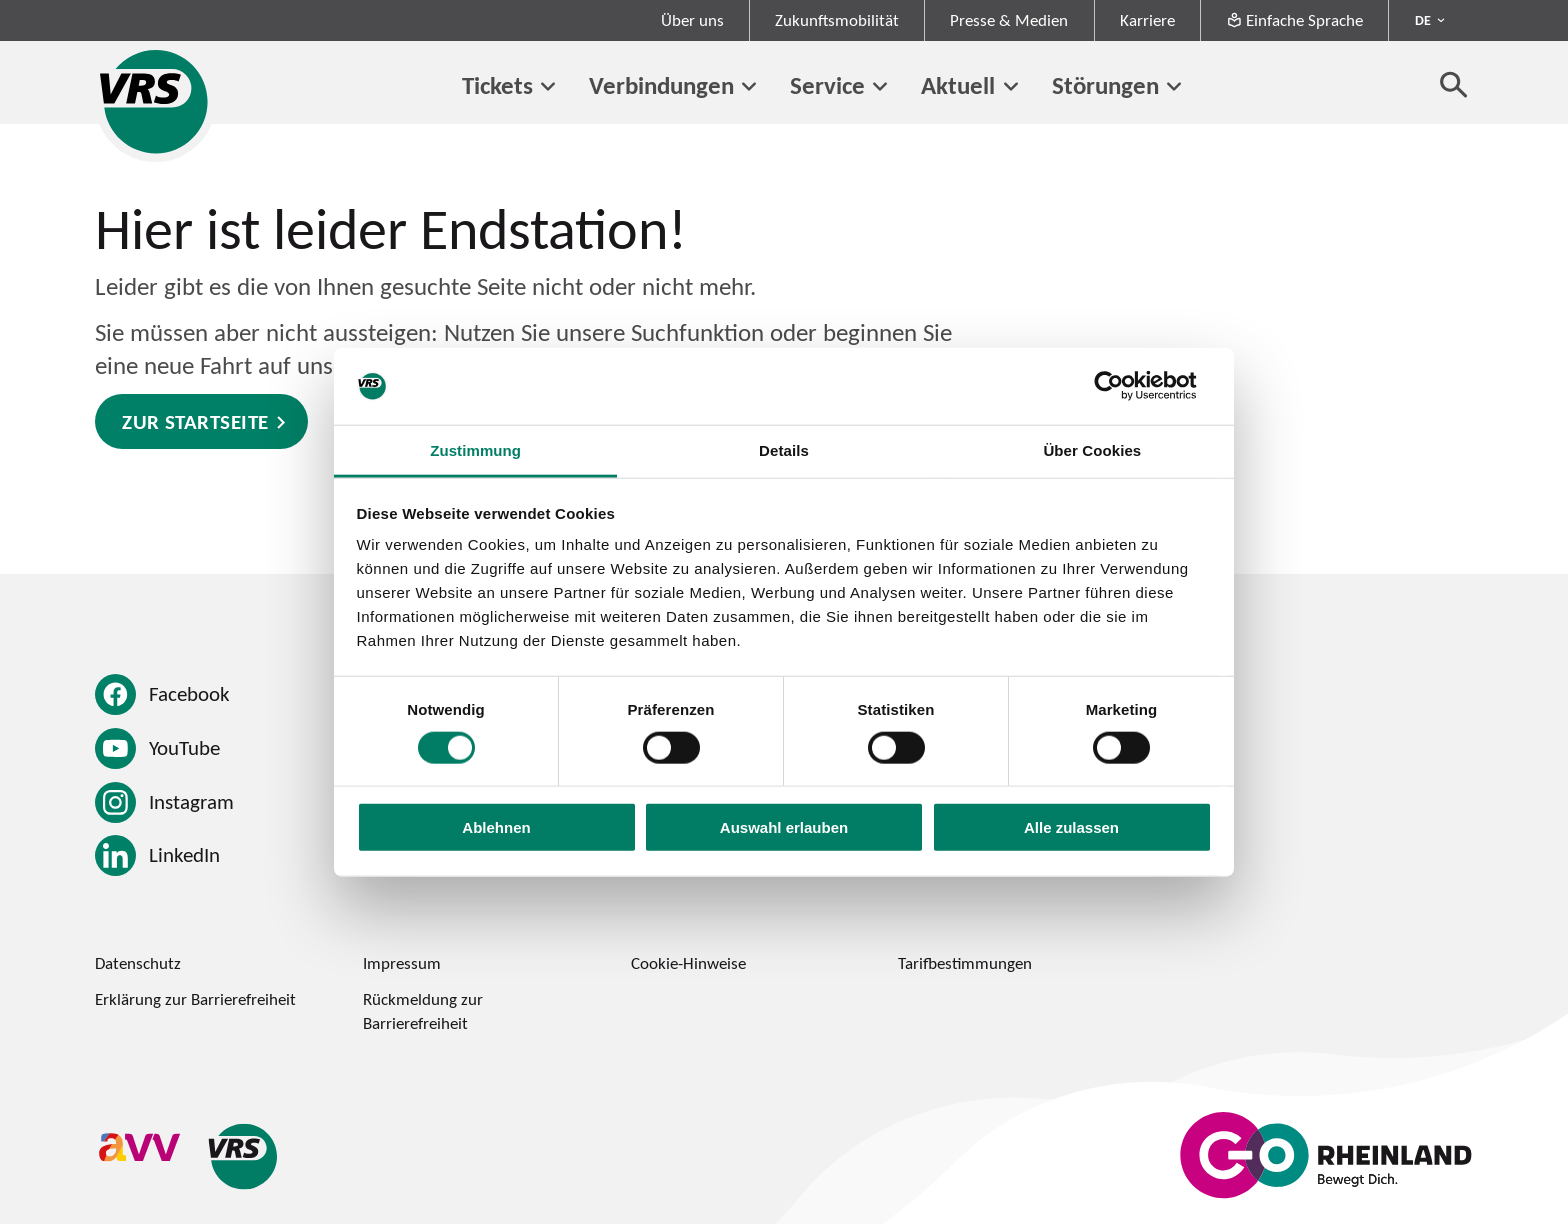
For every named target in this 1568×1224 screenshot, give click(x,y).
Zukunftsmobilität (837, 20)
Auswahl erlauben (784, 827)
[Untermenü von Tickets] (548, 87)
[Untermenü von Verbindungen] (749, 87)
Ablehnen (496, 827)
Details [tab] (784, 450)
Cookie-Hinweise (688, 963)
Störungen (1105, 84)
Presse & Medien (1009, 20)
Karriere (1147, 20)
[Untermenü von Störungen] (1174, 87)
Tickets (497, 84)
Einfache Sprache (1294, 20)
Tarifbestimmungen (965, 963)
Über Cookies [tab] (1092, 450)
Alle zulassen (1071, 827)
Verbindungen (661, 84)
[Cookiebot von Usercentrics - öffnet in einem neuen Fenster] (1124, 386)
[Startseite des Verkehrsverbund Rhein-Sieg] (155, 101)
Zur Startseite (195, 421)
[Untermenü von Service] (880, 87)
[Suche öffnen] (1454, 84)
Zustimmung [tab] (475, 450)
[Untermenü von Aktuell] (1010, 87)
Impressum (402, 963)
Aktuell (958, 84)
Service (827, 84)
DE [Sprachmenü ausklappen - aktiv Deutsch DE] (1423, 20)
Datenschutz (138, 963)
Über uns (692, 20)
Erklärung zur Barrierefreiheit (195, 999)
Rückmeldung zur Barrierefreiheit (423, 1011)
